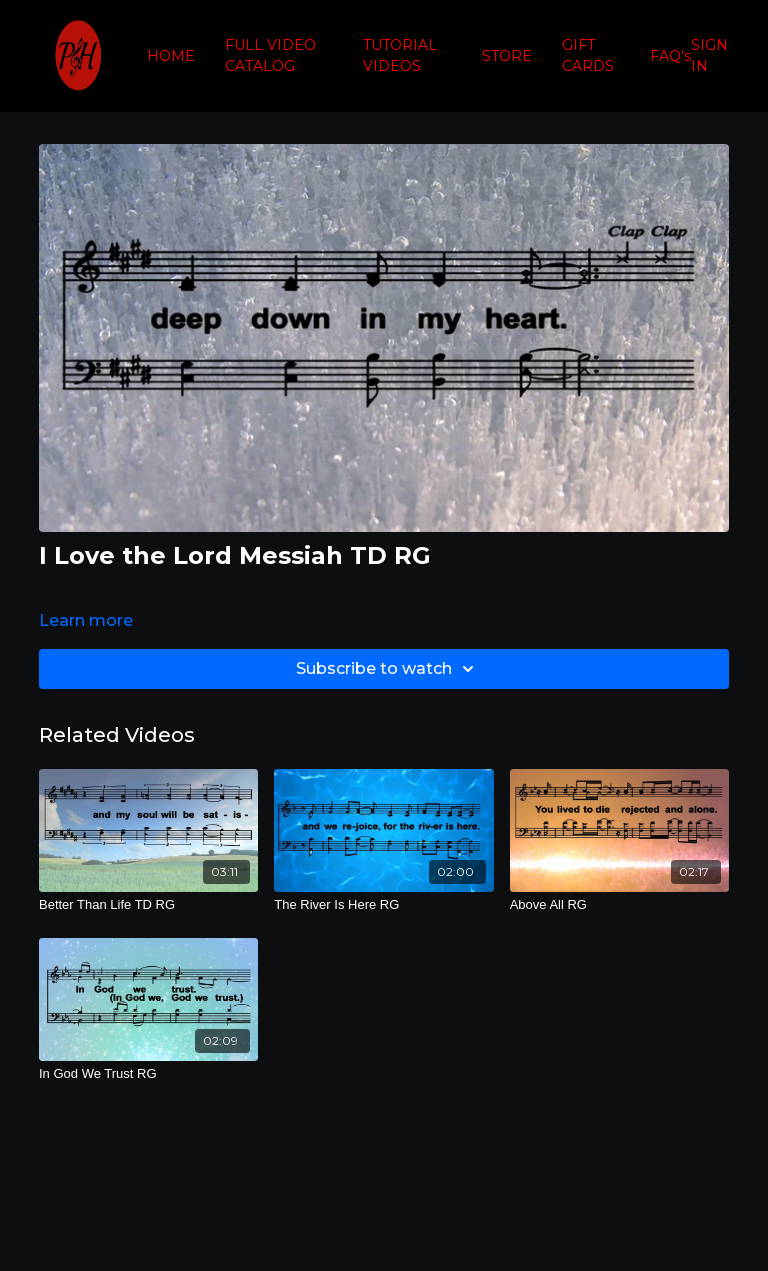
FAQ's (670, 56)
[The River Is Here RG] (383, 905)
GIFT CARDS (588, 55)
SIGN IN (709, 55)
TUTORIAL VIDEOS (400, 55)
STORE (507, 56)
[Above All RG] (619, 905)
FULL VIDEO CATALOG (270, 55)
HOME (171, 56)
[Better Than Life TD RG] (148, 905)
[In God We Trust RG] (148, 1074)
